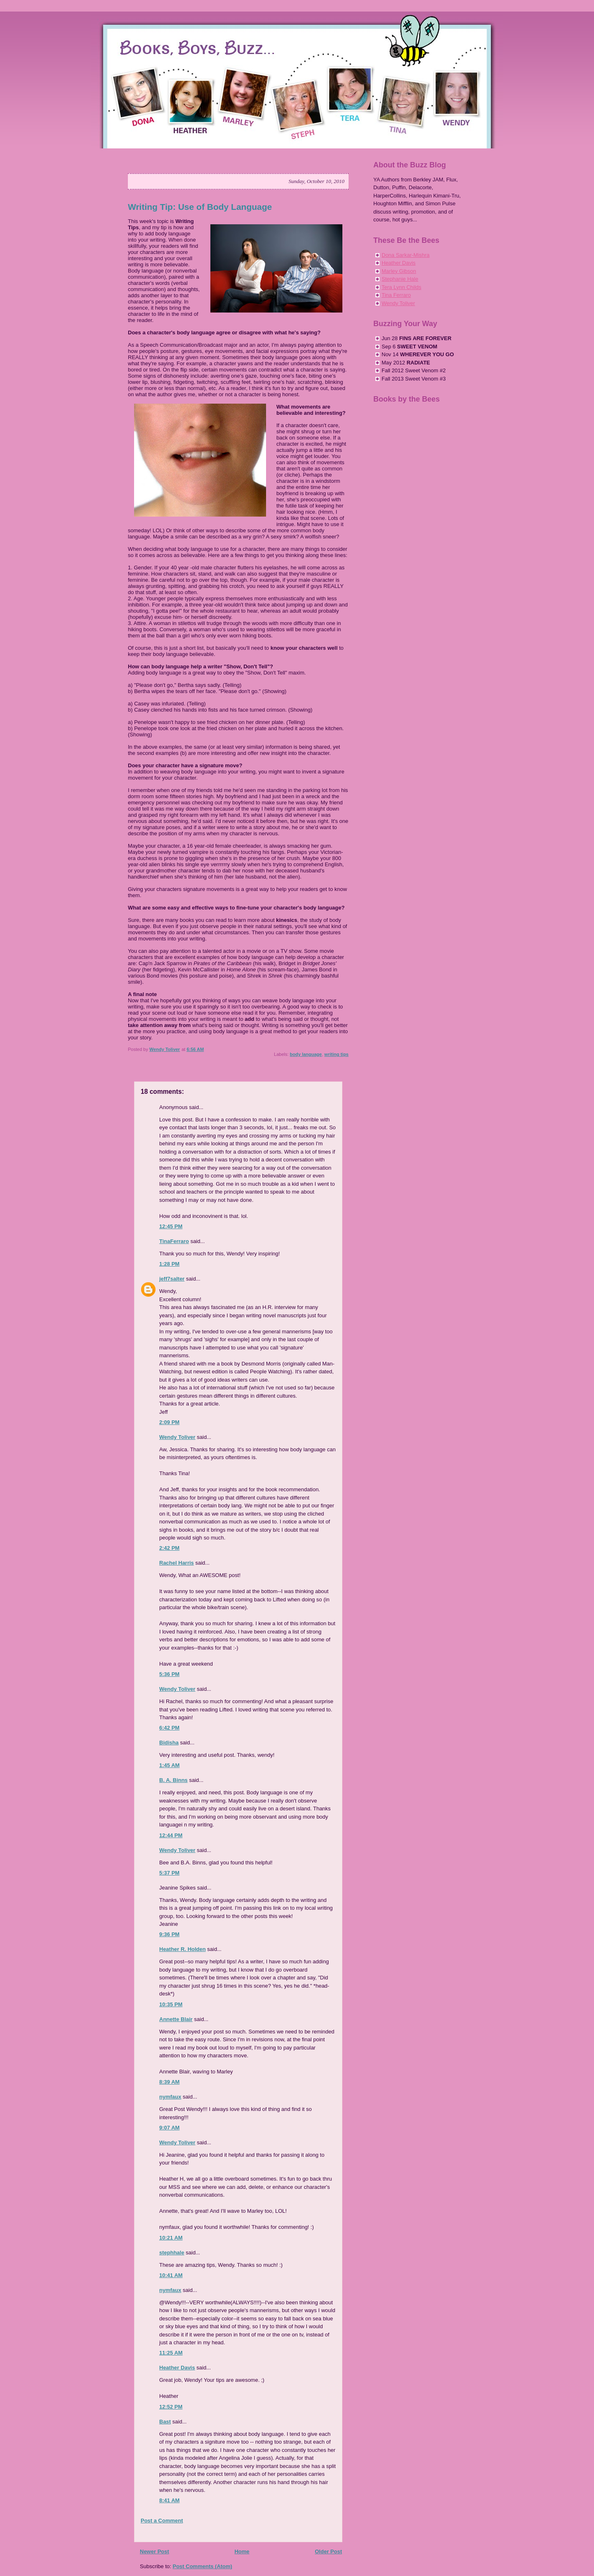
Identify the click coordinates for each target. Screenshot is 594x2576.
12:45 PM (170, 1226)
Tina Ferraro (396, 295)
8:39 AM (169, 2082)
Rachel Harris (176, 1563)
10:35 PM (170, 2004)
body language (306, 1054)
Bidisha (169, 1742)
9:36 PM (169, 1934)
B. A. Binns (173, 1780)
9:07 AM (169, 2128)
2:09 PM (169, 1422)
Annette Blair (176, 2019)
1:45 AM (169, 1765)
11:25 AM (171, 2353)
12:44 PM (170, 1835)
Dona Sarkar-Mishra (405, 255)
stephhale (171, 2252)
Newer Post (154, 2551)
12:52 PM (170, 2407)
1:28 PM (169, 1264)
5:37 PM (169, 1873)
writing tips (336, 1054)
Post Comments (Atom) (202, 2566)
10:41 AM (171, 2275)
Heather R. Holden (182, 1949)
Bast (165, 2422)
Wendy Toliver (177, 1437)
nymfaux (170, 2097)
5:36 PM (169, 1674)
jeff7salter (171, 1279)
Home (241, 2551)
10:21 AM (171, 2238)
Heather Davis (177, 2367)
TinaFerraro (174, 1241)
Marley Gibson (399, 271)
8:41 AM (169, 2500)
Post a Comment (162, 2520)
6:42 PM (169, 1728)
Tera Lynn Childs (401, 287)
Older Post (328, 2551)
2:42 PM (169, 1548)
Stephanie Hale (400, 279)
